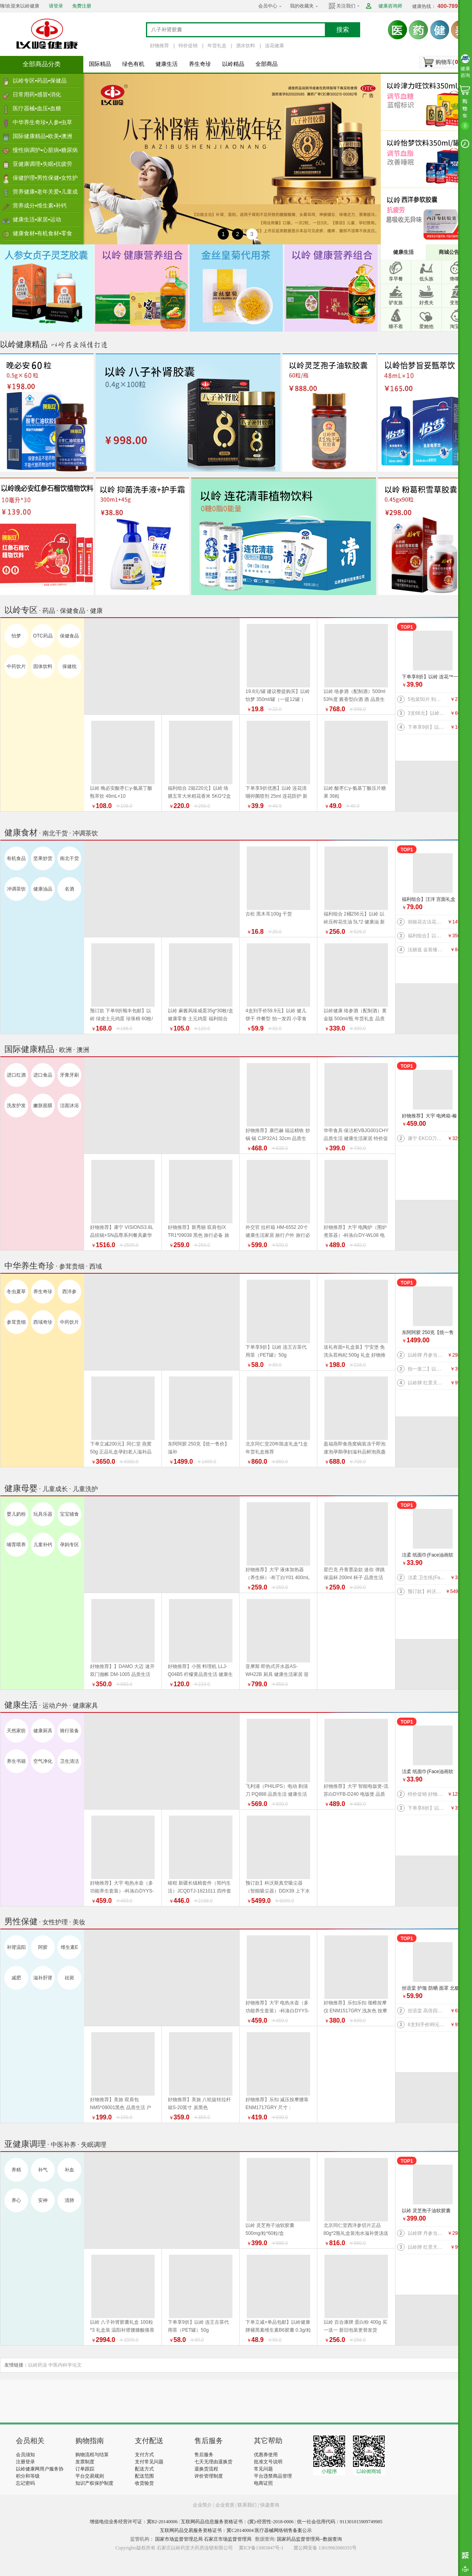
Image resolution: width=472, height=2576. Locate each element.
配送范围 (144, 2476)
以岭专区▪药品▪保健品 (40, 80)
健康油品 (42, 889)
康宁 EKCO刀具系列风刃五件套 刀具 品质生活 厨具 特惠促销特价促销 (426, 1138)
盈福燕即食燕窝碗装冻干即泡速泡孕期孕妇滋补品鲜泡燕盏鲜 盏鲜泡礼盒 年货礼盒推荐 (355, 1452)
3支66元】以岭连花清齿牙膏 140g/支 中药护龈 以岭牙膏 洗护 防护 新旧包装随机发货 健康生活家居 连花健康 (426, 713)
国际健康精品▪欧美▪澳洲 (42, 136)
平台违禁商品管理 (273, 2476)
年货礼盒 (216, 45)
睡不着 (396, 326)
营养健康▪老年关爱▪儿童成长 (45, 193)
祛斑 (69, 1978)
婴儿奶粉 (16, 1514)
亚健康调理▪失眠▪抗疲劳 (42, 164)
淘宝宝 (457, 326)
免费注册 (81, 6)
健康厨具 (42, 1730)
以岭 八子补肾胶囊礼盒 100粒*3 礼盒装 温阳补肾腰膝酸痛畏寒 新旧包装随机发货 (122, 2330)
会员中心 (267, 6)
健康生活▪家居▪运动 (37, 219)
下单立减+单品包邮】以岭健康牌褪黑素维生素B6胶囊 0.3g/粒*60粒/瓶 (278, 2330)
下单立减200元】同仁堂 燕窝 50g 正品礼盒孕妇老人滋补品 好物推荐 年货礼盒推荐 (121, 1452)
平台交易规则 (89, 2476)
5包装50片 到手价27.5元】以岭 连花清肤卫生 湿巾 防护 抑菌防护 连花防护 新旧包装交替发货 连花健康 (426, 699)
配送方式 (144, 2469)
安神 (43, 2200)
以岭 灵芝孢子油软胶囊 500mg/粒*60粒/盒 (426, 2211)
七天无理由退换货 (213, 2462)
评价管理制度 (208, 2476)
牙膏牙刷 (69, 1075)
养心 (16, 2200)
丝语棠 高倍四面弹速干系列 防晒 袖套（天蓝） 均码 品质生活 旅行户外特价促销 (426, 2011)
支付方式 (144, 2454)
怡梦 (16, 636)
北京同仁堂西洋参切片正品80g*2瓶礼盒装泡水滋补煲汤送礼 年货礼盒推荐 (356, 2233)
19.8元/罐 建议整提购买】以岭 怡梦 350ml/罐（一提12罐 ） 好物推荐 (278, 699)
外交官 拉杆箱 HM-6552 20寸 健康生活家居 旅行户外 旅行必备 (278, 1235)
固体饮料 (42, 666)
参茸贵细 (16, 1322)
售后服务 (203, 2454)
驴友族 (396, 302)
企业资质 (224, 2505)
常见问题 (263, 2469)
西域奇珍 (42, 1322)
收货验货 (144, 2483)
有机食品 (16, 858)
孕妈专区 (69, 1544)
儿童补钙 (42, 1544)
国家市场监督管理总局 (179, 2539)
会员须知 (25, 2454)
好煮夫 (426, 302)
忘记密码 (25, 2483)
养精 (16, 2170)
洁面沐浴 (69, 1105)
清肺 (69, 2200)
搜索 (342, 29)
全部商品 (266, 64)
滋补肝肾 (42, 1978)
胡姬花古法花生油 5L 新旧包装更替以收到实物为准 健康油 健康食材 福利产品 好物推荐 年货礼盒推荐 (426, 922)
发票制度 (84, 2462)
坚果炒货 (42, 858)
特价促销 (188, 45)
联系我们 (247, 2505)
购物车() (448, 62)
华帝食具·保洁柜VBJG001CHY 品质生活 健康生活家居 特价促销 (356, 1138)
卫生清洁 (69, 1761)
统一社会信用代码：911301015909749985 (340, 2521)
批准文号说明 (268, 2462)
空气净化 (42, 1761)
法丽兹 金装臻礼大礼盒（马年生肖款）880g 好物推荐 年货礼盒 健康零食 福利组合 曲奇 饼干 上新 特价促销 (426, 949)
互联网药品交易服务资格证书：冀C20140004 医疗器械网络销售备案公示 (236, 2530)
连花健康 (274, 45)
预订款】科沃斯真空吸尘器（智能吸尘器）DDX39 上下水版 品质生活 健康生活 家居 (426, 1591)
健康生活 (166, 64)
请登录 (56, 6)
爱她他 (426, 326)
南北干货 (69, 858)
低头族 (426, 279)
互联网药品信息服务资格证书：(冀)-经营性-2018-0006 (237, 2521)
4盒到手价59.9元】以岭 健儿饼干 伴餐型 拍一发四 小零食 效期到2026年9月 (276, 1018)
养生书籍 (16, 1761)
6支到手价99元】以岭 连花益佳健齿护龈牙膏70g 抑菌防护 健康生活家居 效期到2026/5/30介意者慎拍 (426, 2024)
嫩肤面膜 (42, 1105)
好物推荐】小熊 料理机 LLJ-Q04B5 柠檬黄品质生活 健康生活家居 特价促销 (200, 1674)
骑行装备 (69, 1730)
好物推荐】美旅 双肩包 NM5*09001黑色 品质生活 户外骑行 (120, 2107)
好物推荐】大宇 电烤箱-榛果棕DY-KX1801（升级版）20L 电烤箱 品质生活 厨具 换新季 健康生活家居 (431, 1116)
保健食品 (69, 636)
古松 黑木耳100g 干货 (269, 914)
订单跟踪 (84, 2469)
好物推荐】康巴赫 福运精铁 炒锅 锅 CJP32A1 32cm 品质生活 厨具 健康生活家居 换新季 (278, 1138)
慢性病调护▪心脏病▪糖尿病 (45, 150)
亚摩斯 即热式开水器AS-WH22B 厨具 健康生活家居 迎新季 (277, 1674)
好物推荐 (159, 45)
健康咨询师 (390, 6)
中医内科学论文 (65, 2365)
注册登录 (25, 2462)
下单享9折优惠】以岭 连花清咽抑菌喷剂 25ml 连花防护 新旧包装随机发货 (276, 796)
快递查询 (269, 2505)
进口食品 (42, 1075)
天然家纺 (16, 1730)
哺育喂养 (16, 1544)
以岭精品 (233, 64)
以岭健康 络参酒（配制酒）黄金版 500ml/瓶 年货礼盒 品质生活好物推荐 (355, 1018)
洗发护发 (16, 1105)
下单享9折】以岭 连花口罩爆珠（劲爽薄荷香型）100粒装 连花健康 (426, 727)
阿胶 (43, 1947)
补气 (43, 2170)
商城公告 (449, 252)
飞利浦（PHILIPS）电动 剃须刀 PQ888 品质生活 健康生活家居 (277, 1794)
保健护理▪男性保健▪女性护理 (45, 180)
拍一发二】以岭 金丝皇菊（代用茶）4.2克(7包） (426, 1369)
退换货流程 (206, 2469)
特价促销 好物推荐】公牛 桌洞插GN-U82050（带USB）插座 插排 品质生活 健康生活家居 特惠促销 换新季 (426, 1794)
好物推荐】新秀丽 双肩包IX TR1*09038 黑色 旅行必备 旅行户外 (198, 1235)
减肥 (16, 1978)
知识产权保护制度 (94, 2483)
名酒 (69, 889)
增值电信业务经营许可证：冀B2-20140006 (134, 2521)
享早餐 (396, 279)
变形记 (457, 302)
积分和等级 (28, 2476)
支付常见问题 (149, 2462)
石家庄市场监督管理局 (227, 2539)
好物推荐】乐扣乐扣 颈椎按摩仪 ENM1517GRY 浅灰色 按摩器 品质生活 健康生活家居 (356, 2010)
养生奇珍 (200, 64)
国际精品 (100, 64)
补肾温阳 (16, 1947)
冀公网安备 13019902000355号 (325, 2548)
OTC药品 (42, 636)
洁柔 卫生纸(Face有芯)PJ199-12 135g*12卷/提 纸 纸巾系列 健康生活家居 (426, 1577)
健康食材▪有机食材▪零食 (42, 233)
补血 (69, 2170)
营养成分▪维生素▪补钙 (40, 205)
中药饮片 (16, 666)
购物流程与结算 (92, 2454)
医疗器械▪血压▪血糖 (37, 108)
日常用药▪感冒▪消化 (37, 94)
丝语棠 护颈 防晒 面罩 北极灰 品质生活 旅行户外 (430, 1988)
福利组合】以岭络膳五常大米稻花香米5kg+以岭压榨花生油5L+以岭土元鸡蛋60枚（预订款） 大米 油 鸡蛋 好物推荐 (426, 936)
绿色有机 (133, 64)
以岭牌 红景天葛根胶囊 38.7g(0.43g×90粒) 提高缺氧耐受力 (426, 1383)
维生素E (69, 1947)
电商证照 (263, 2483)
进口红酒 (16, 1075)
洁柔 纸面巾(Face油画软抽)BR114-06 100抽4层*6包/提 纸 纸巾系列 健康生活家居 (430, 1555)
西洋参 (69, 1291)
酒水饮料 (245, 45)
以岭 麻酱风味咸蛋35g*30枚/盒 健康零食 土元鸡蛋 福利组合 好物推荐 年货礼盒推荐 (200, 1018)
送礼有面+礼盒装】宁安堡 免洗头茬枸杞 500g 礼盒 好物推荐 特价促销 (355, 1355)
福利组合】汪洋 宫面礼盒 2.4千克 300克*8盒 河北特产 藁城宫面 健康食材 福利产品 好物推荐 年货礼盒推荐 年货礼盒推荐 (430, 899)
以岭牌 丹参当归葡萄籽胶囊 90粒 (426, 1355)
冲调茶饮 (16, 889)
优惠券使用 (266, 2454)
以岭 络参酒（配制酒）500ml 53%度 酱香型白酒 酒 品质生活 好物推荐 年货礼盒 (355, 699)
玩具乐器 (42, 1514)
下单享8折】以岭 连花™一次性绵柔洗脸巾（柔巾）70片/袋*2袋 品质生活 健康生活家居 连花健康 (430, 677)
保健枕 (69, 666)
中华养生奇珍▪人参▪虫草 (42, 122)
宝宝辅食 (69, 1514)
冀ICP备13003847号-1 (261, 2548)
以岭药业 (37, 2365)
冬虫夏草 (16, 1291)
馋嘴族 (457, 279)
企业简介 (203, 2505)
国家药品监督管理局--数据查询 (309, 2539)
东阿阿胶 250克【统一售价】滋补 (428, 1333)
